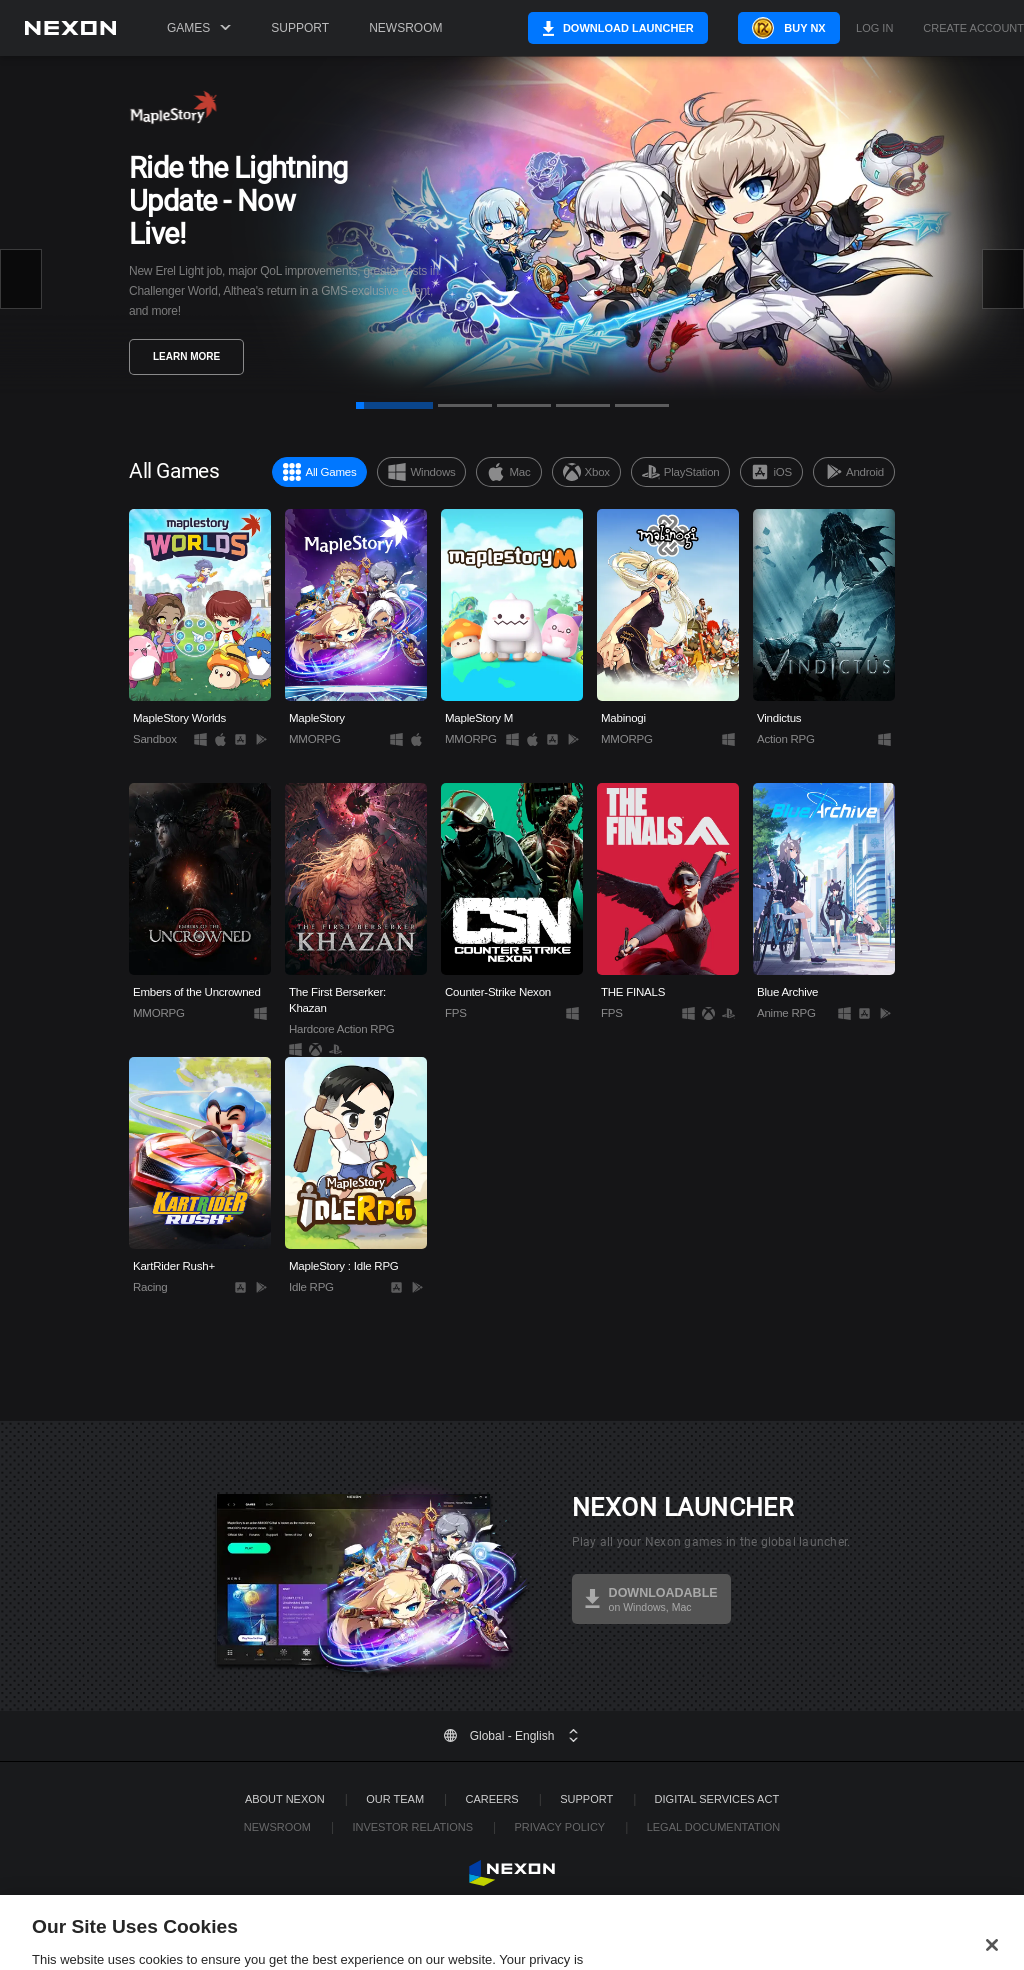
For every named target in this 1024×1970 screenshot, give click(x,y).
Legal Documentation (714, 1827)
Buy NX (791, 28)
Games (199, 28)
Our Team (395, 1799)
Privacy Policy (559, 1827)
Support (300, 28)
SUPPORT (586, 1799)
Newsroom (405, 28)
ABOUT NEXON (285, 1799)
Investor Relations (412, 1827)
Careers (492, 1799)
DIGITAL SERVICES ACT (717, 1799)
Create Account (973, 28)
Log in (874, 28)
